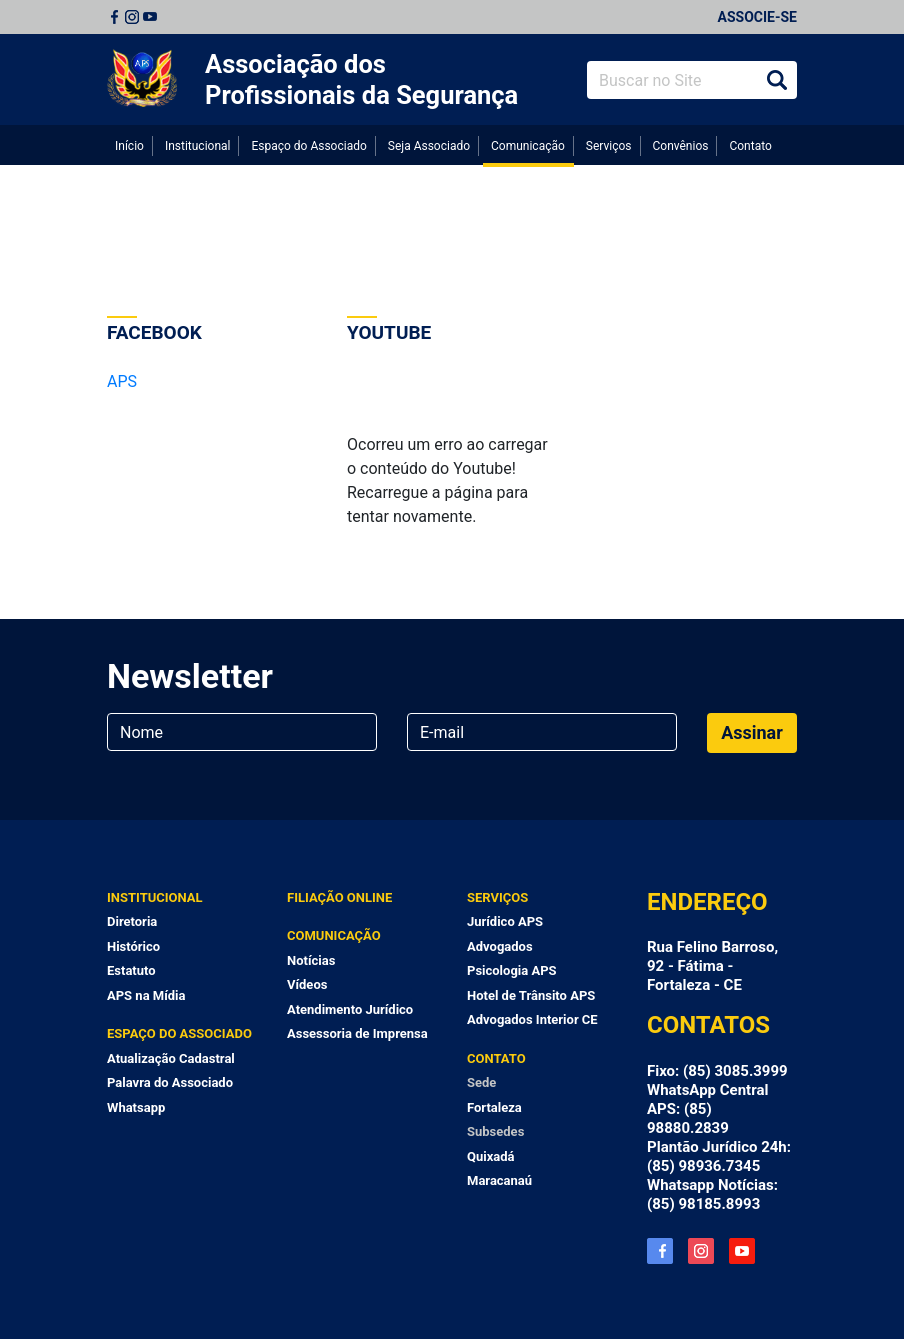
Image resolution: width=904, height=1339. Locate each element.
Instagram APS (701, 1251)
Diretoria (132, 921)
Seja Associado (429, 146)
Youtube (150, 17)
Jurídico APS (505, 921)
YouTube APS (742, 1251)
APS (122, 381)
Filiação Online (339, 897)
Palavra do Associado (170, 1082)
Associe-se (757, 17)
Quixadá (491, 1156)
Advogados (500, 946)
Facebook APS (660, 1251)
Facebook (114, 17)
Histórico (133, 946)
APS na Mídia (146, 995)
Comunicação (528, 146)
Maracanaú (499, 1180)
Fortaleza (494, 1107)
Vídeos (307, 984)
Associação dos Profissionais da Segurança (361, 79)
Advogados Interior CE (532, 1019)
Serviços (609, 146)
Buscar (777, 80)
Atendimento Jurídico (350, 1009)
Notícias (311, 960)
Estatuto (131, 970)
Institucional (198, 146)
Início (129, 146)
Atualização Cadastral (171, 1058)
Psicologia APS (512, 970)
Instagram (132, 17)
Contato (750, 146)
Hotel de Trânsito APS (531, 995)
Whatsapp (136, 1107)
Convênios (680, 146)
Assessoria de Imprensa (357, 1033)
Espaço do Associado (308, 146)
